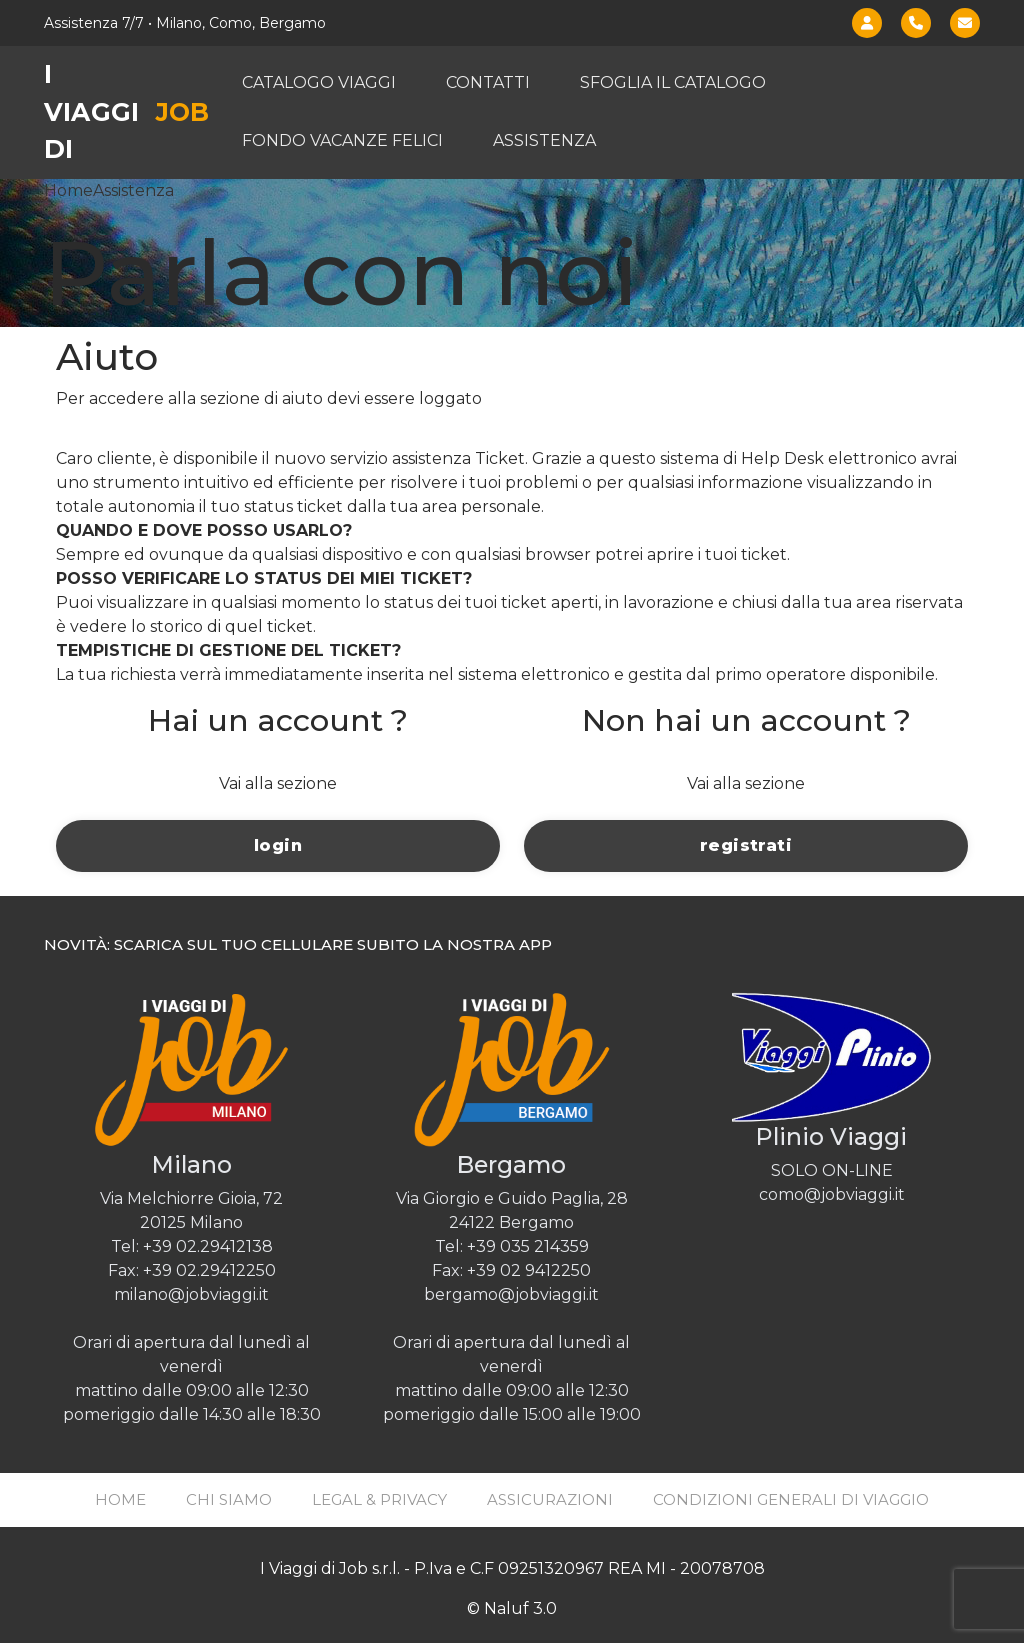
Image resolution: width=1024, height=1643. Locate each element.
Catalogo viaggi (319, 82)
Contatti (488, 82)
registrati (746, 845)
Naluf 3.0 (520, 1608)
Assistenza (544, 140)
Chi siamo (229, 1499)
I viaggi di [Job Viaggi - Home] (127, 111)
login (278, 845)
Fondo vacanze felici (342, 140)
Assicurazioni (550, 1499)
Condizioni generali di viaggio (791, 1499)
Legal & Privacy (379, 1499)
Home (68, 190)
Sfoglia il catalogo (673, 82)
